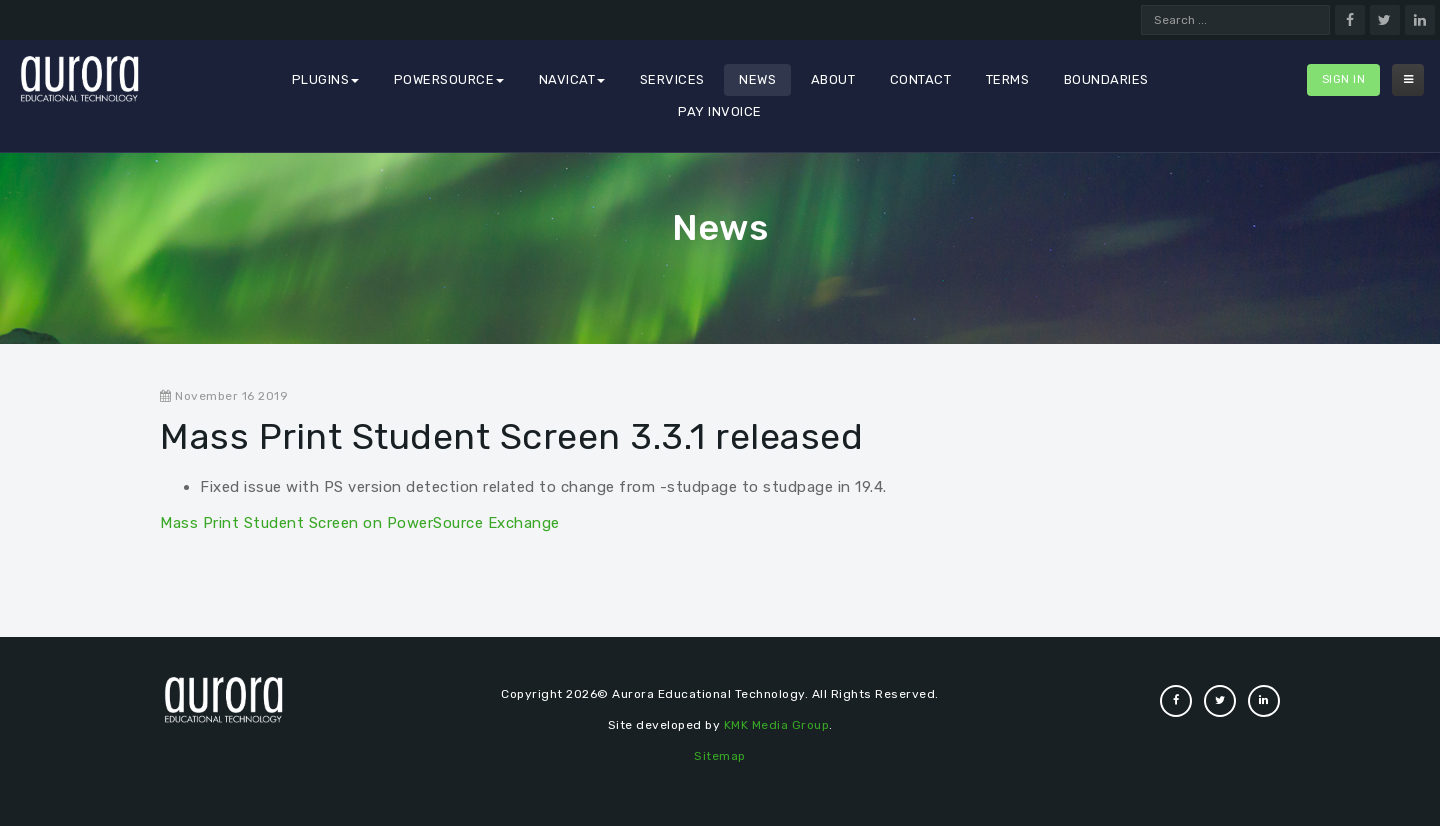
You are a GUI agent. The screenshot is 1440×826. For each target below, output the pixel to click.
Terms (1008, 79)
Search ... (1141, 5)
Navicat (572, 79)
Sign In (1344, 79)
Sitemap (720, 756)
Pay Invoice (720, 111)
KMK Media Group (777, 725)
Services (672, 79)
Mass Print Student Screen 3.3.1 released (511, 436)
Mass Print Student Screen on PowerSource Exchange (360, 523)
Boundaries (1106, 79)
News (757, 79)
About (833, 79)
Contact (921, 79)
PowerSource (449, 79)
